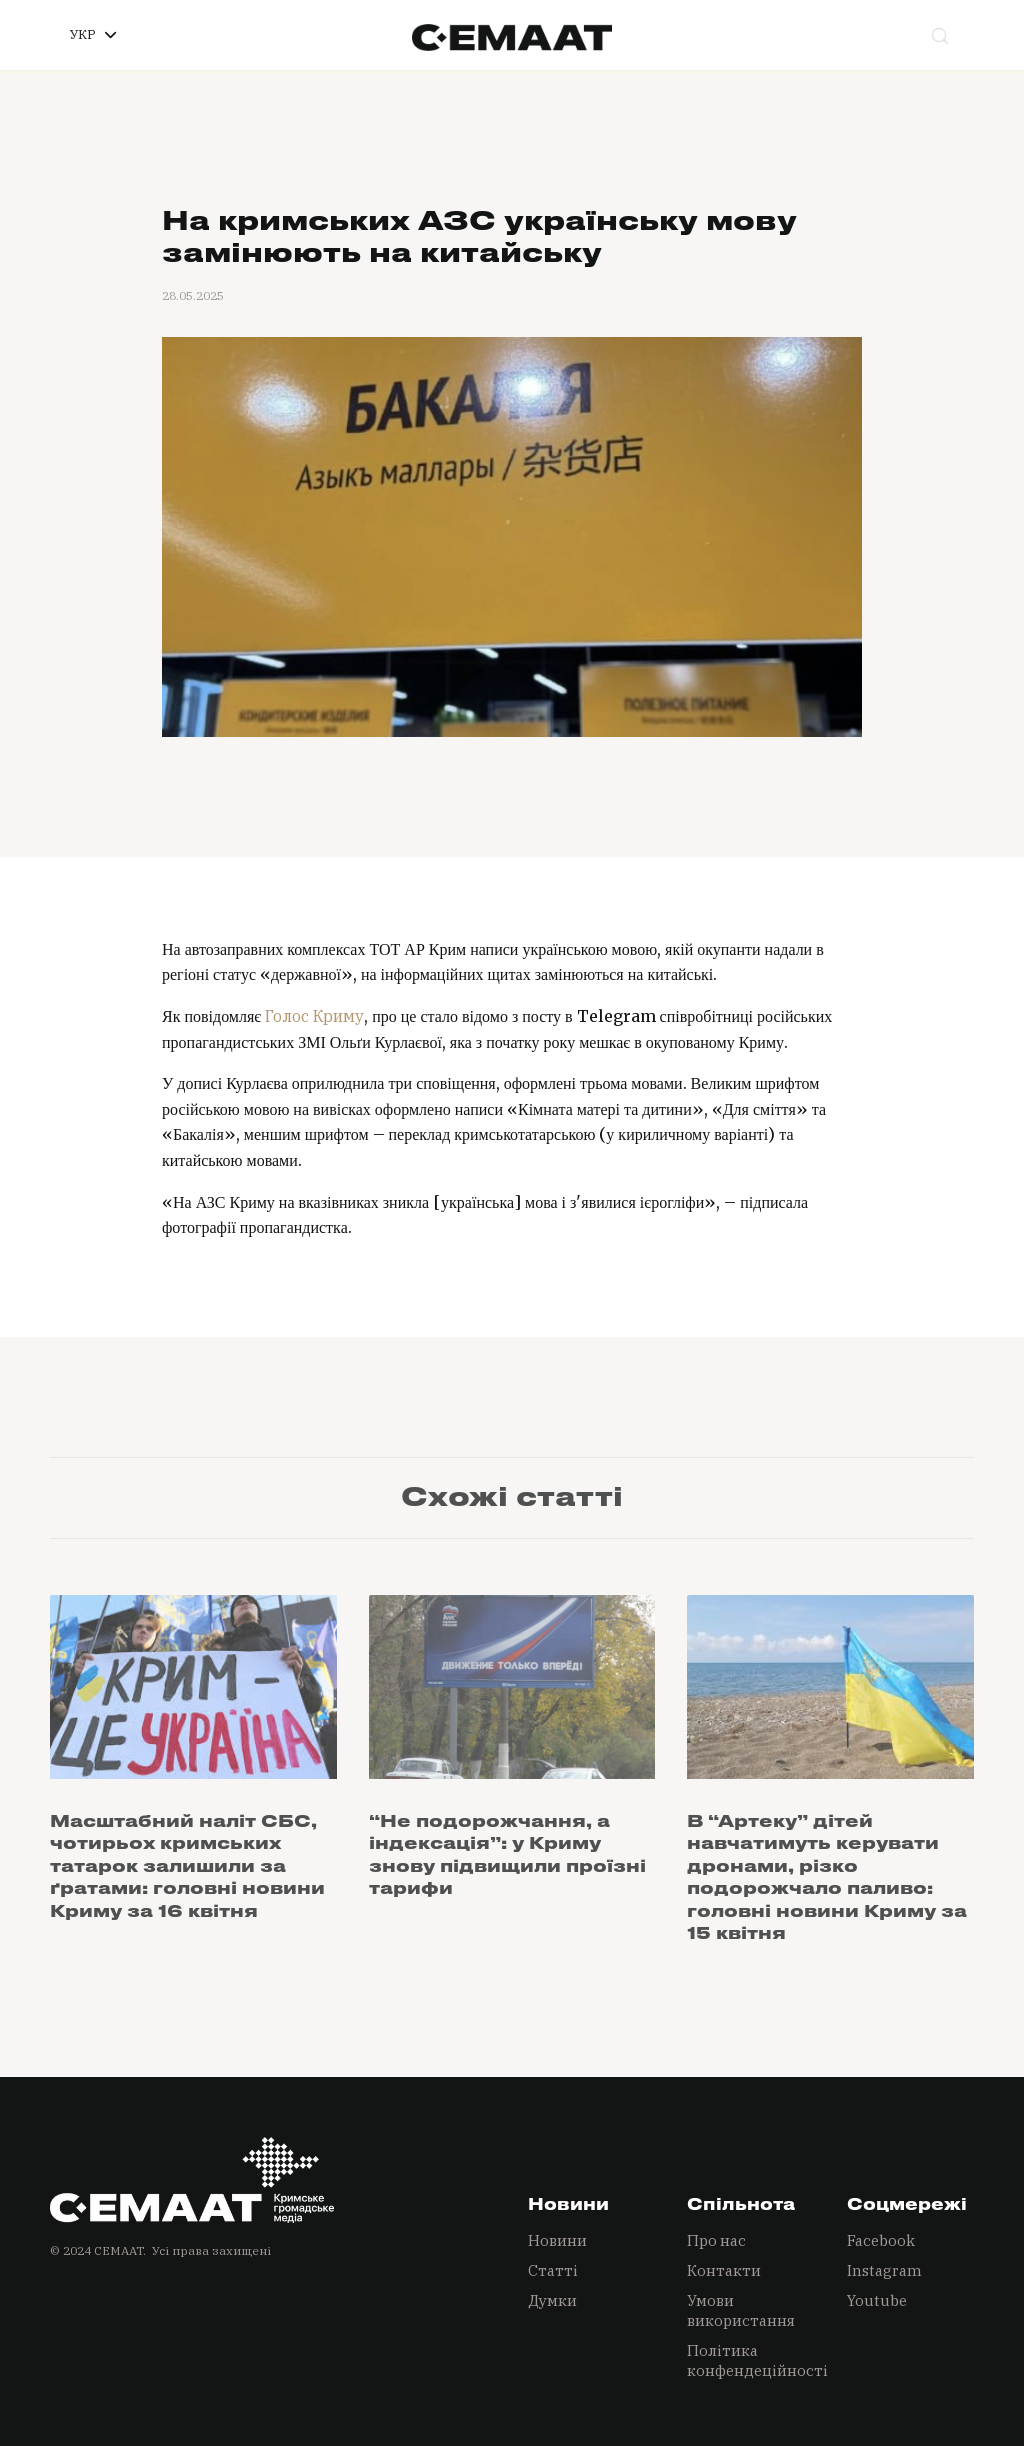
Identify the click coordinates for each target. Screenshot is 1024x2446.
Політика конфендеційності (750, 2360)
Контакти (724, 2270)
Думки (552, 2300)
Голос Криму (314, 1016)
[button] (93, 35)
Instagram (884, 2270)
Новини (557, 2240)
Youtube (877, 2300)
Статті (553, 2270)
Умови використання (741, 2310)
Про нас (716, 2240)
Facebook (881, 2240)
